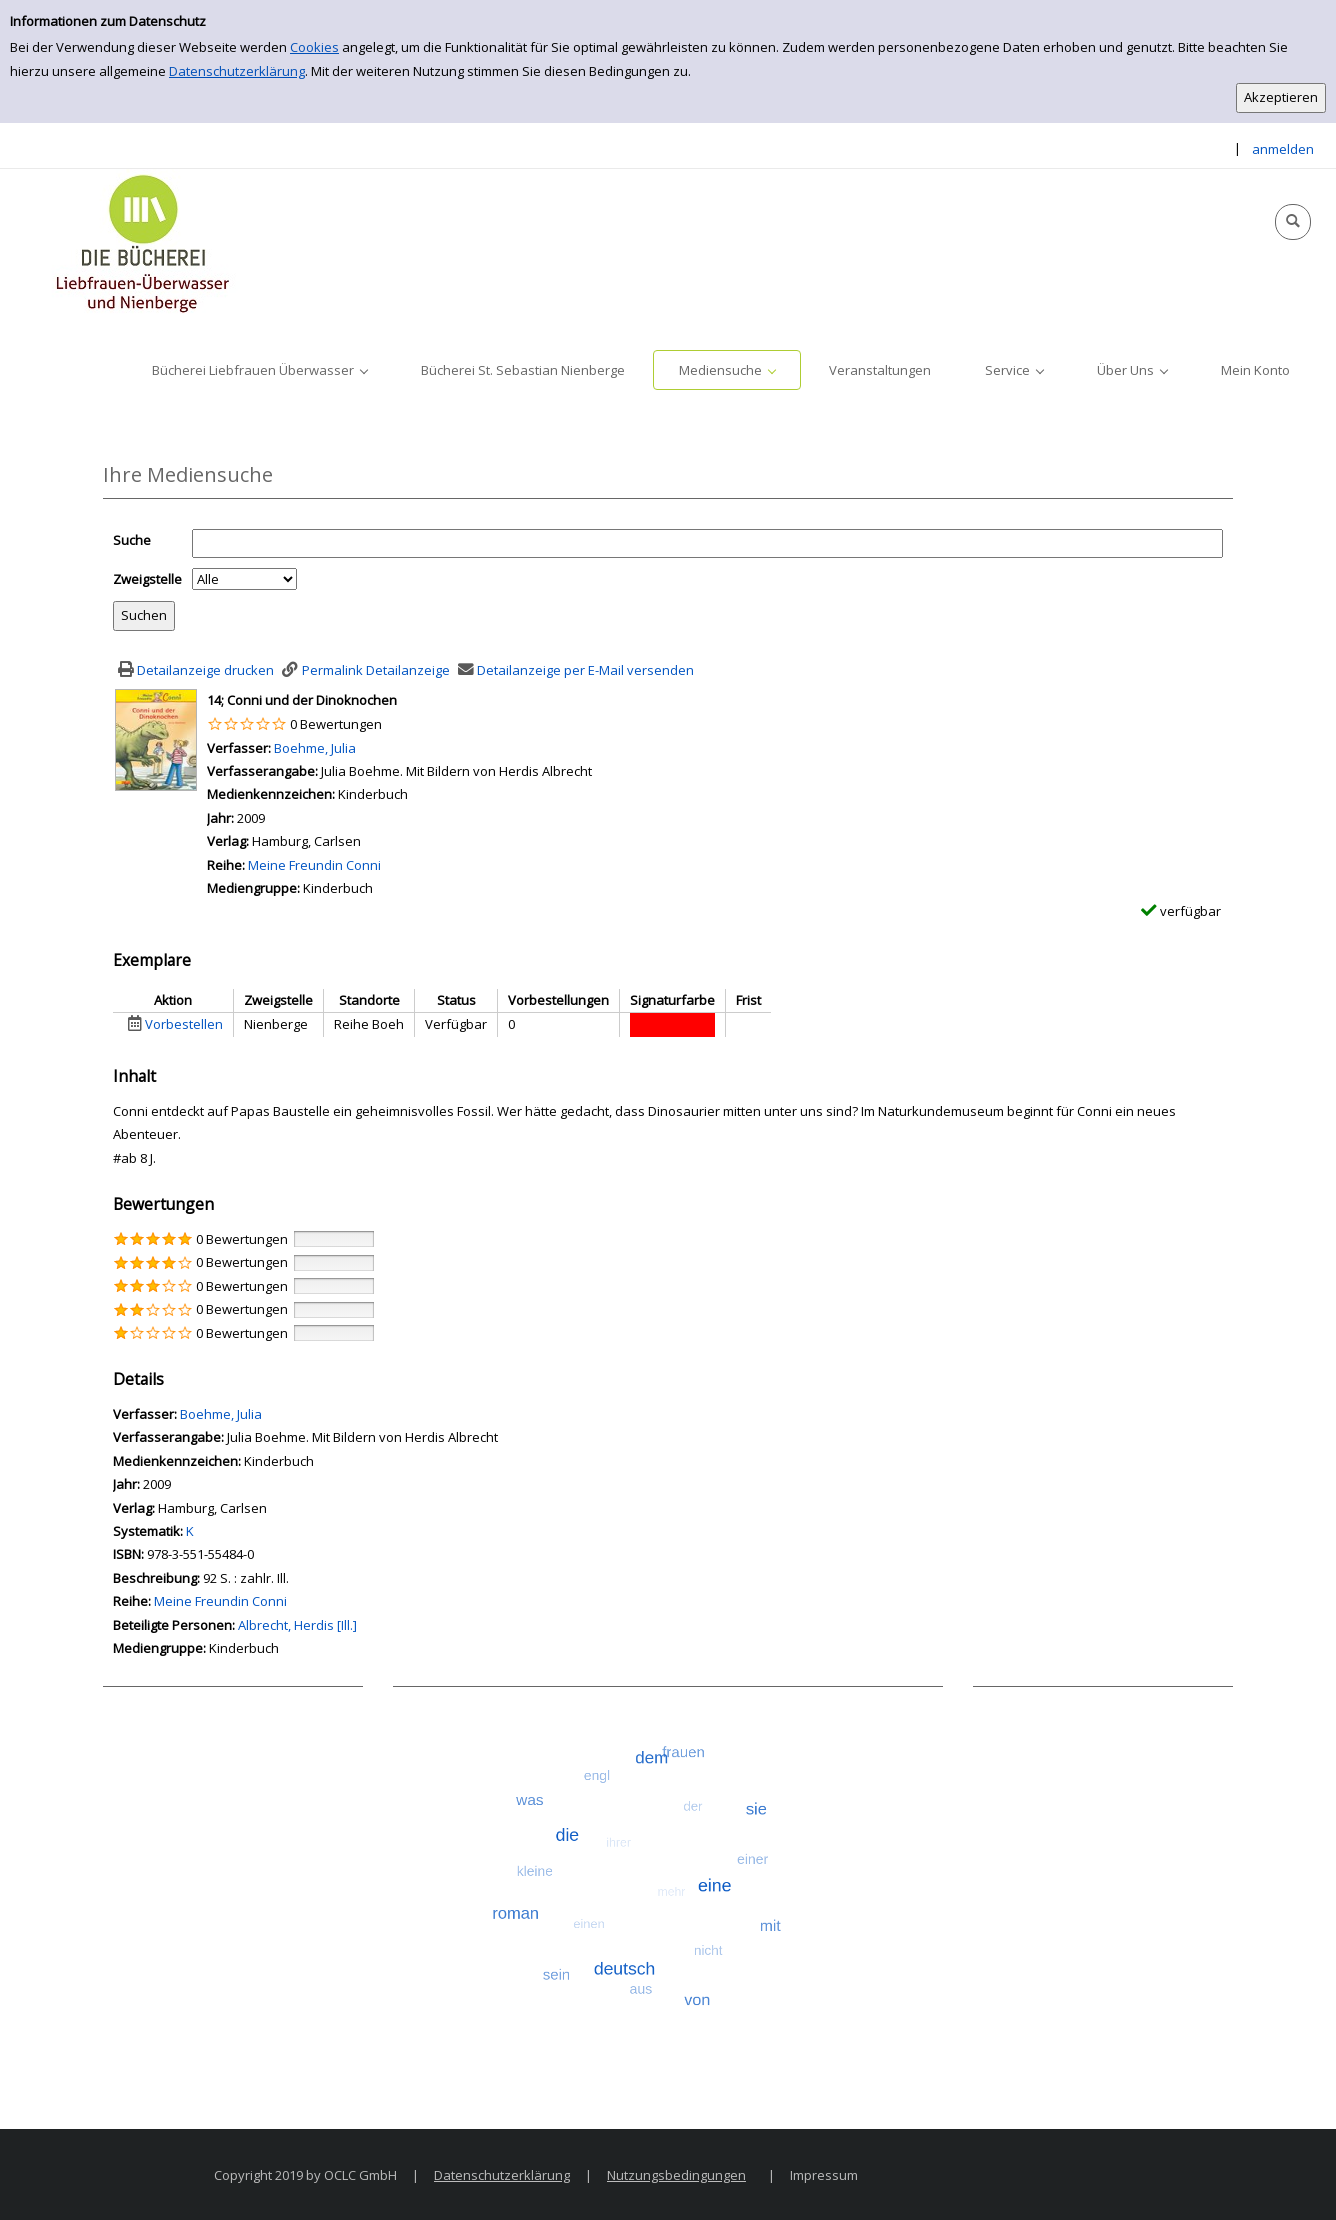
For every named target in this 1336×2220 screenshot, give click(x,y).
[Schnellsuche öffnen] (1293, 222)
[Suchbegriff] (707, 543)
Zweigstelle (147, 579)
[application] (259, 370)
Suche (132, 540)
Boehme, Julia (315, 748)
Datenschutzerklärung (237, 71)
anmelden (1283, 149)
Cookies (314, 47)
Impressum (824, 2175)
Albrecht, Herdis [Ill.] (297, 1625)
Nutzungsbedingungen (676, 2175)
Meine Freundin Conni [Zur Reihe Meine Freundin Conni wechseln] (314, 865)
